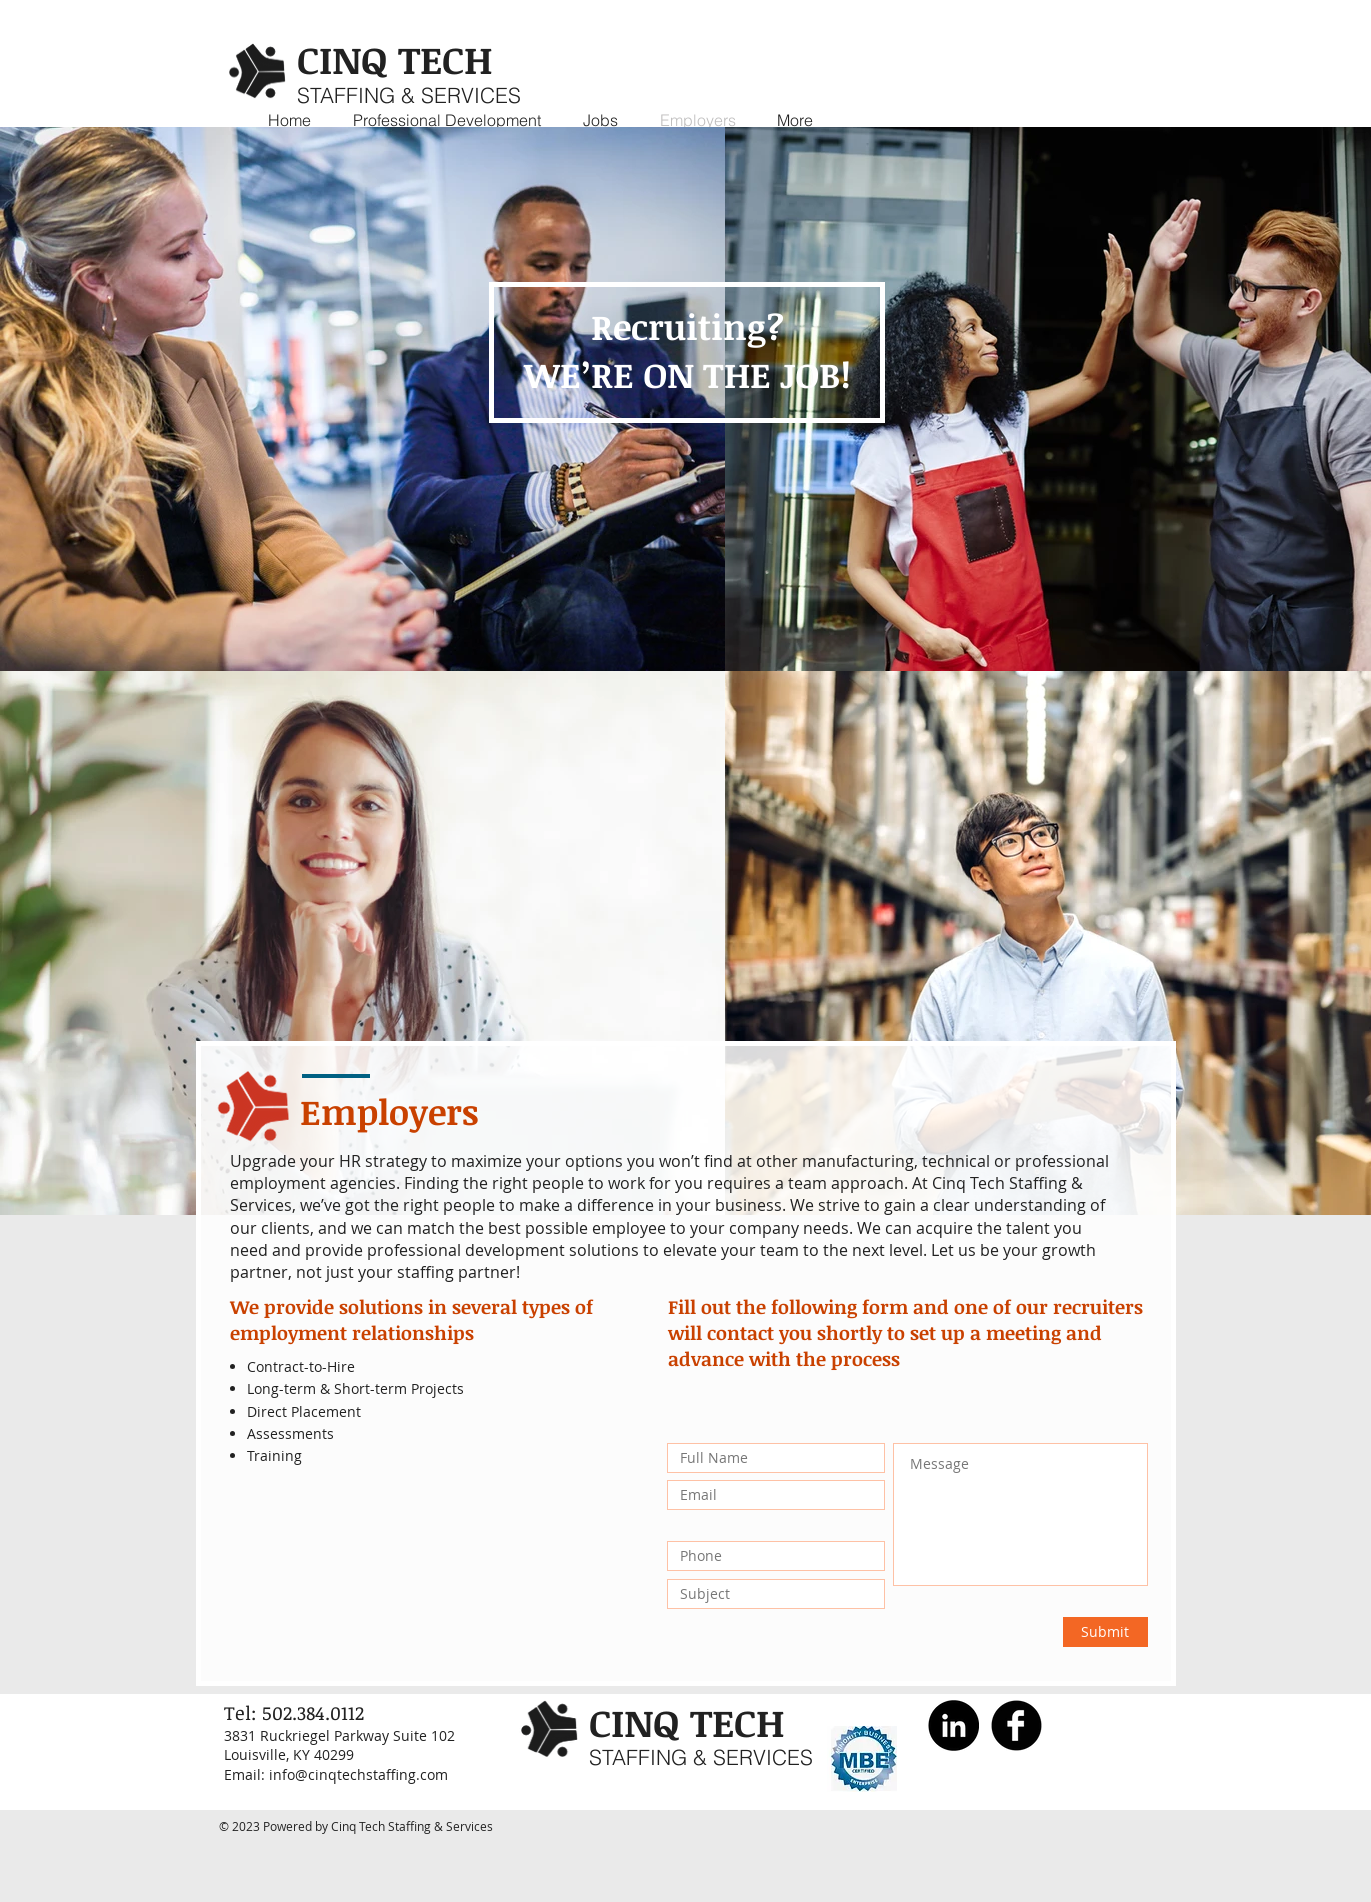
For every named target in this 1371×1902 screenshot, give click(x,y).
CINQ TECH (395, 59)
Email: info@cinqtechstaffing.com (336, 1774)
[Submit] (1105, 1632)
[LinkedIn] (953, 1725)
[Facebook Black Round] (1016, 1725)
